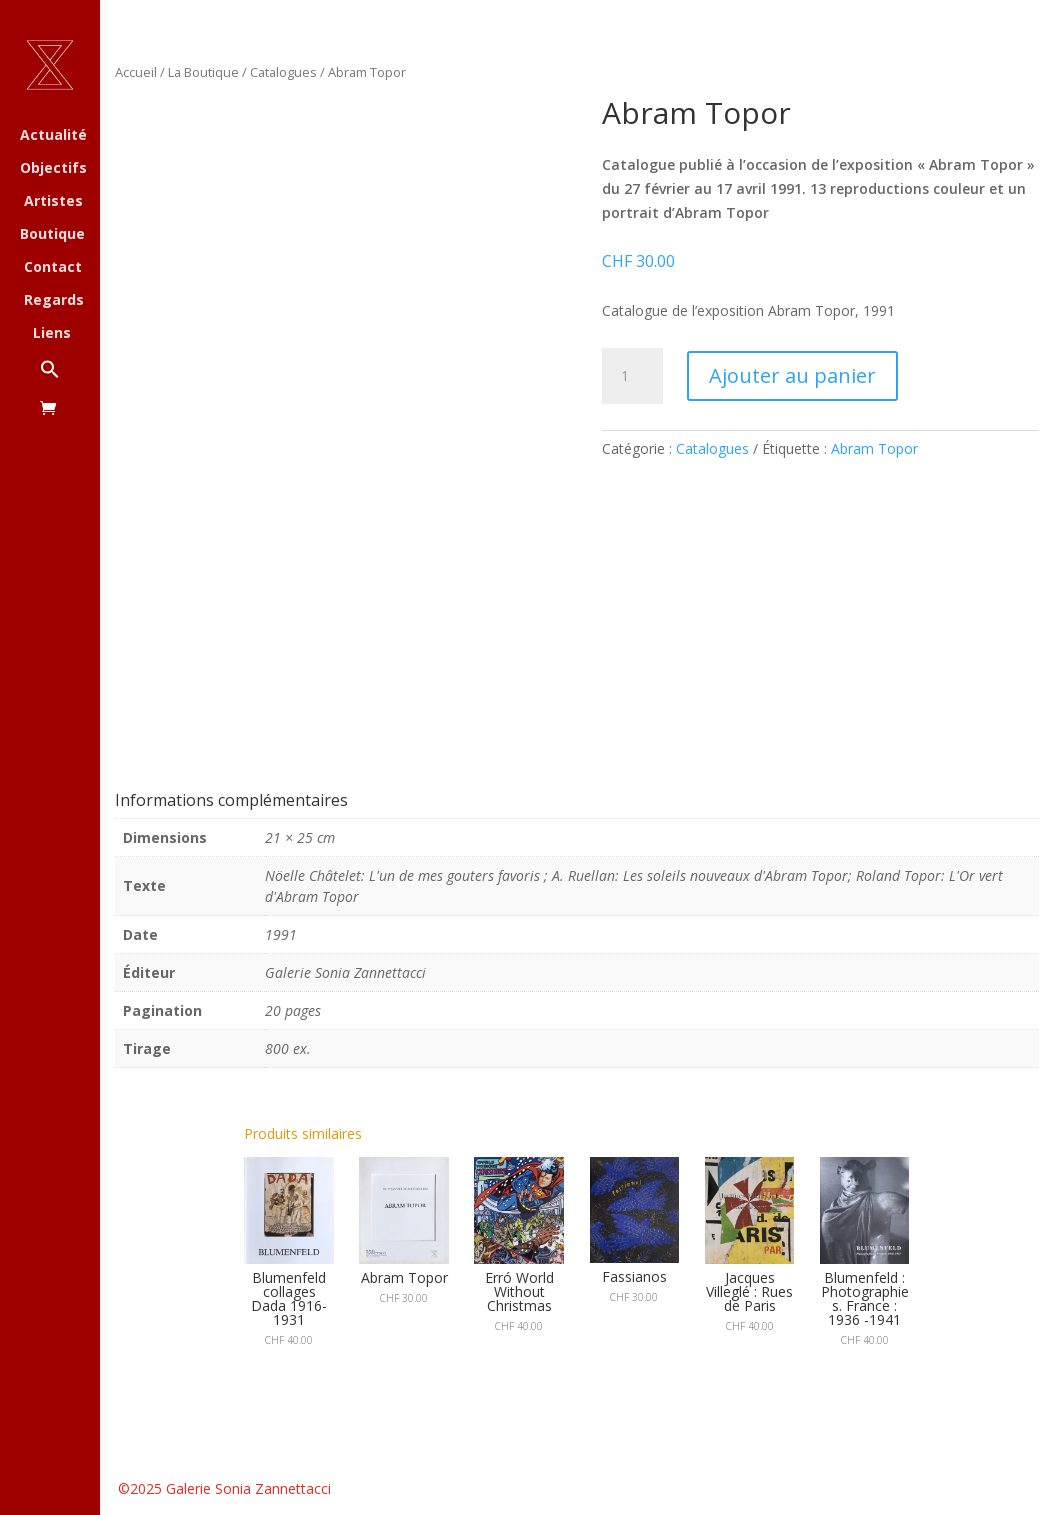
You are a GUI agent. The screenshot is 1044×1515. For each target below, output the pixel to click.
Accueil (136, 72)
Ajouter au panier (792, 375)
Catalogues (283, 72)
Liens (52, 334)
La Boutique (203, 72)
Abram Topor (874, 448)
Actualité (53, 136)
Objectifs (53, 169)
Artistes (53, 202)
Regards (54, 301)
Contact (53, 268)
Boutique (52, 235)
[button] (70, 379)
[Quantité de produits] (632, 376)
